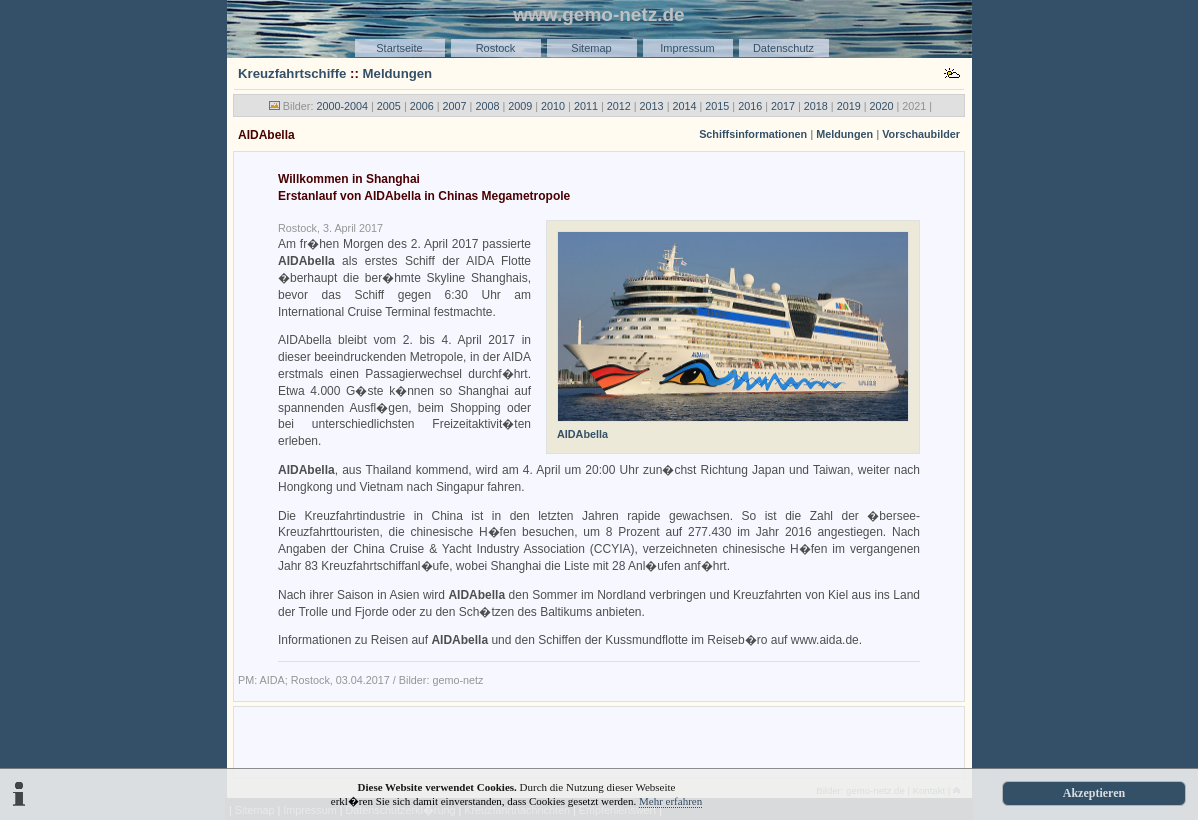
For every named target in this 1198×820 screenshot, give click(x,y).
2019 (849, 106)
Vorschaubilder (921, 134)
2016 (750, 106)
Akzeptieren (1094, 793)
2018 (816, 106)
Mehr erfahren (670, 801)
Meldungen (398, 73)
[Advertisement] (599, 741)
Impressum (687, 48)
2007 (455, 106)
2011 (586, 106)
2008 (487, 106)
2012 (619, 106)
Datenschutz (783, 48)
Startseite (399, 48)
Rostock (496, 48)
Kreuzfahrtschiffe (292, 73)
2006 (422, 106)
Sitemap (591, 48)
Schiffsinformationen (753, 134)
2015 (717, 106)
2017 (783, 106)
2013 (652, 106)
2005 (389, 106)
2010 (553, 106)
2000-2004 (342, 106)
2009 (520, 106)
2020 (882, 106)
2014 (684, 106)
